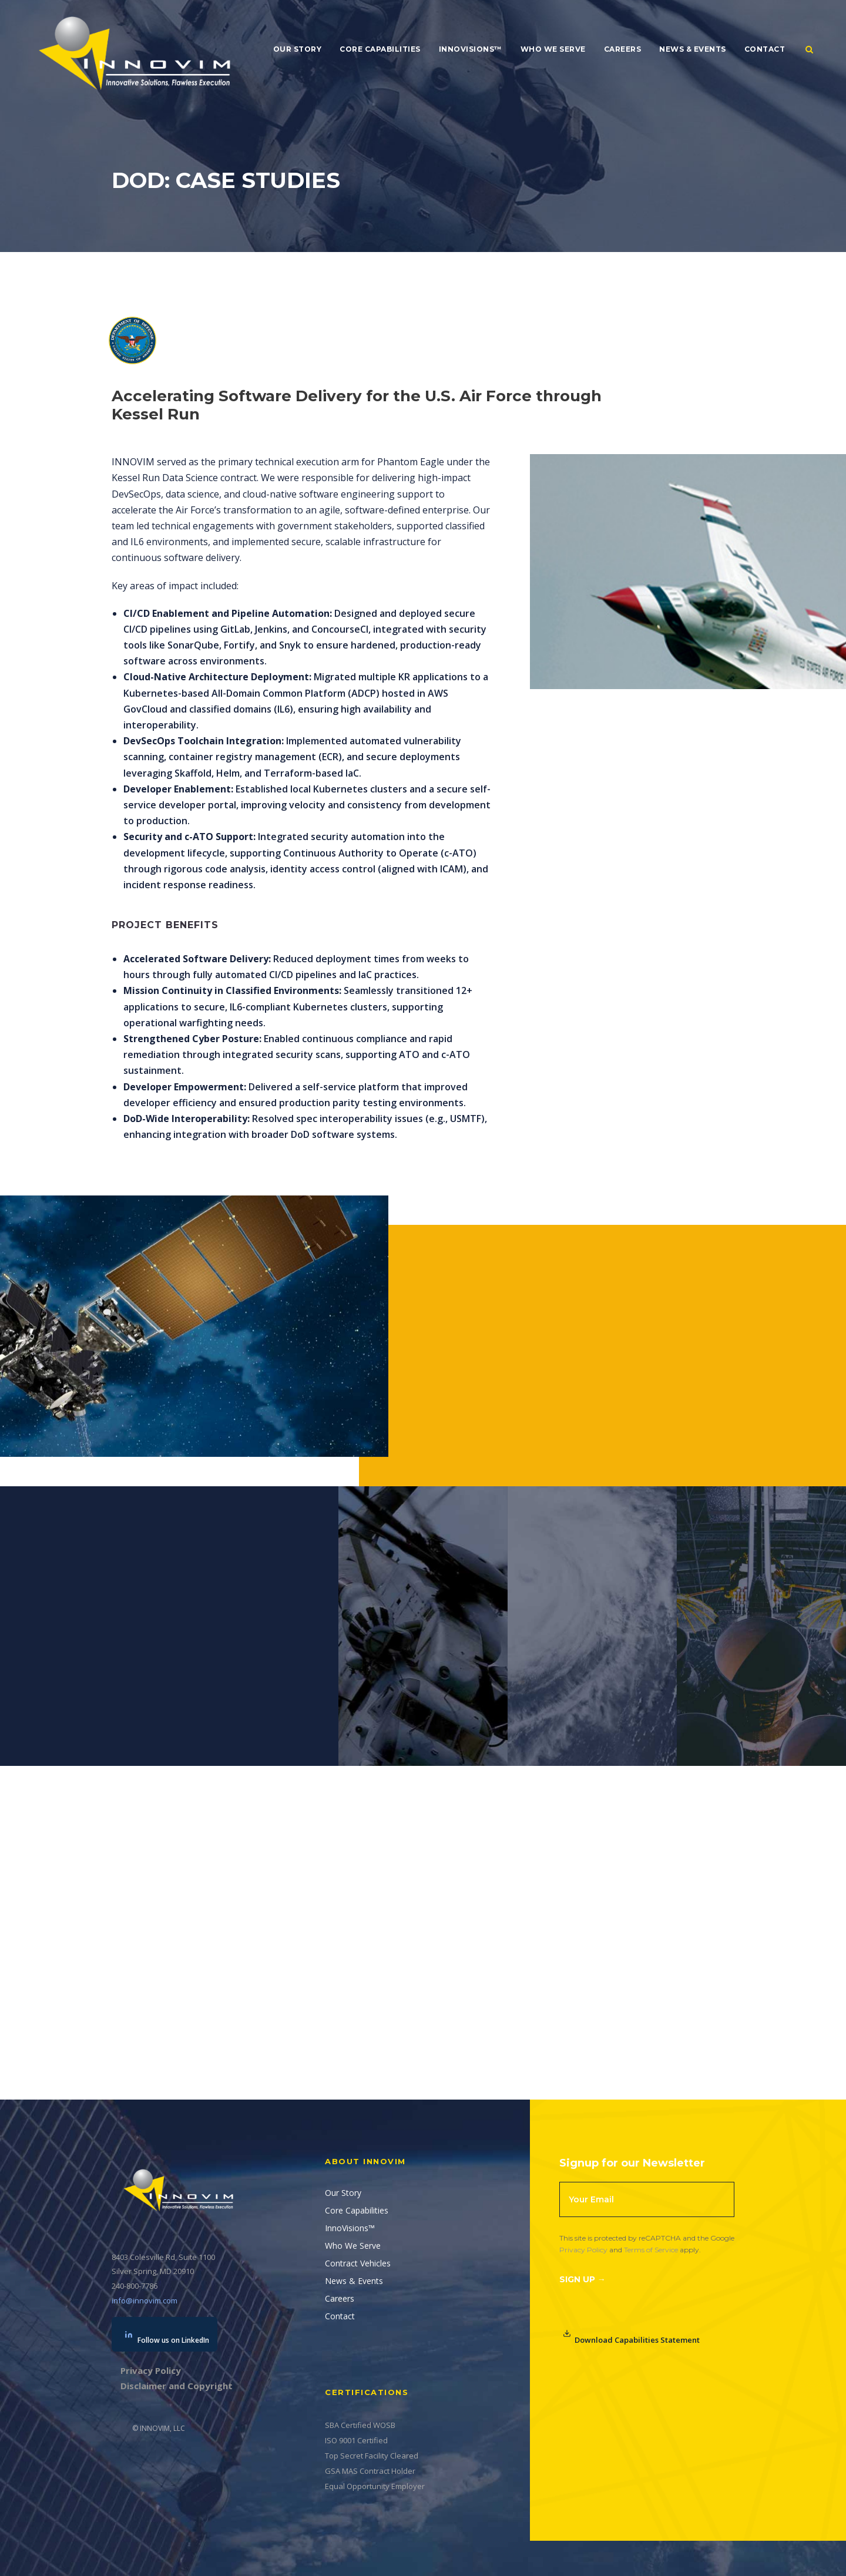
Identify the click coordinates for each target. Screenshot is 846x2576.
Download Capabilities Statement (631, 2337)
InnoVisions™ (470, 49)
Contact (764, 49)
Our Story (297, 49)
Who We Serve (553, 49)
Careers (623, 49)
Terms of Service (651, 2249)
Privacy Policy (583, 2249)
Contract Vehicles (358, 2263)
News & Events (692, 49)
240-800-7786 (134, 2286)
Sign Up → (582, 2279)
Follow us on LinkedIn (167, 2337)
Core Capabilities (380, 49)
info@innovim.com (144, 2300)
